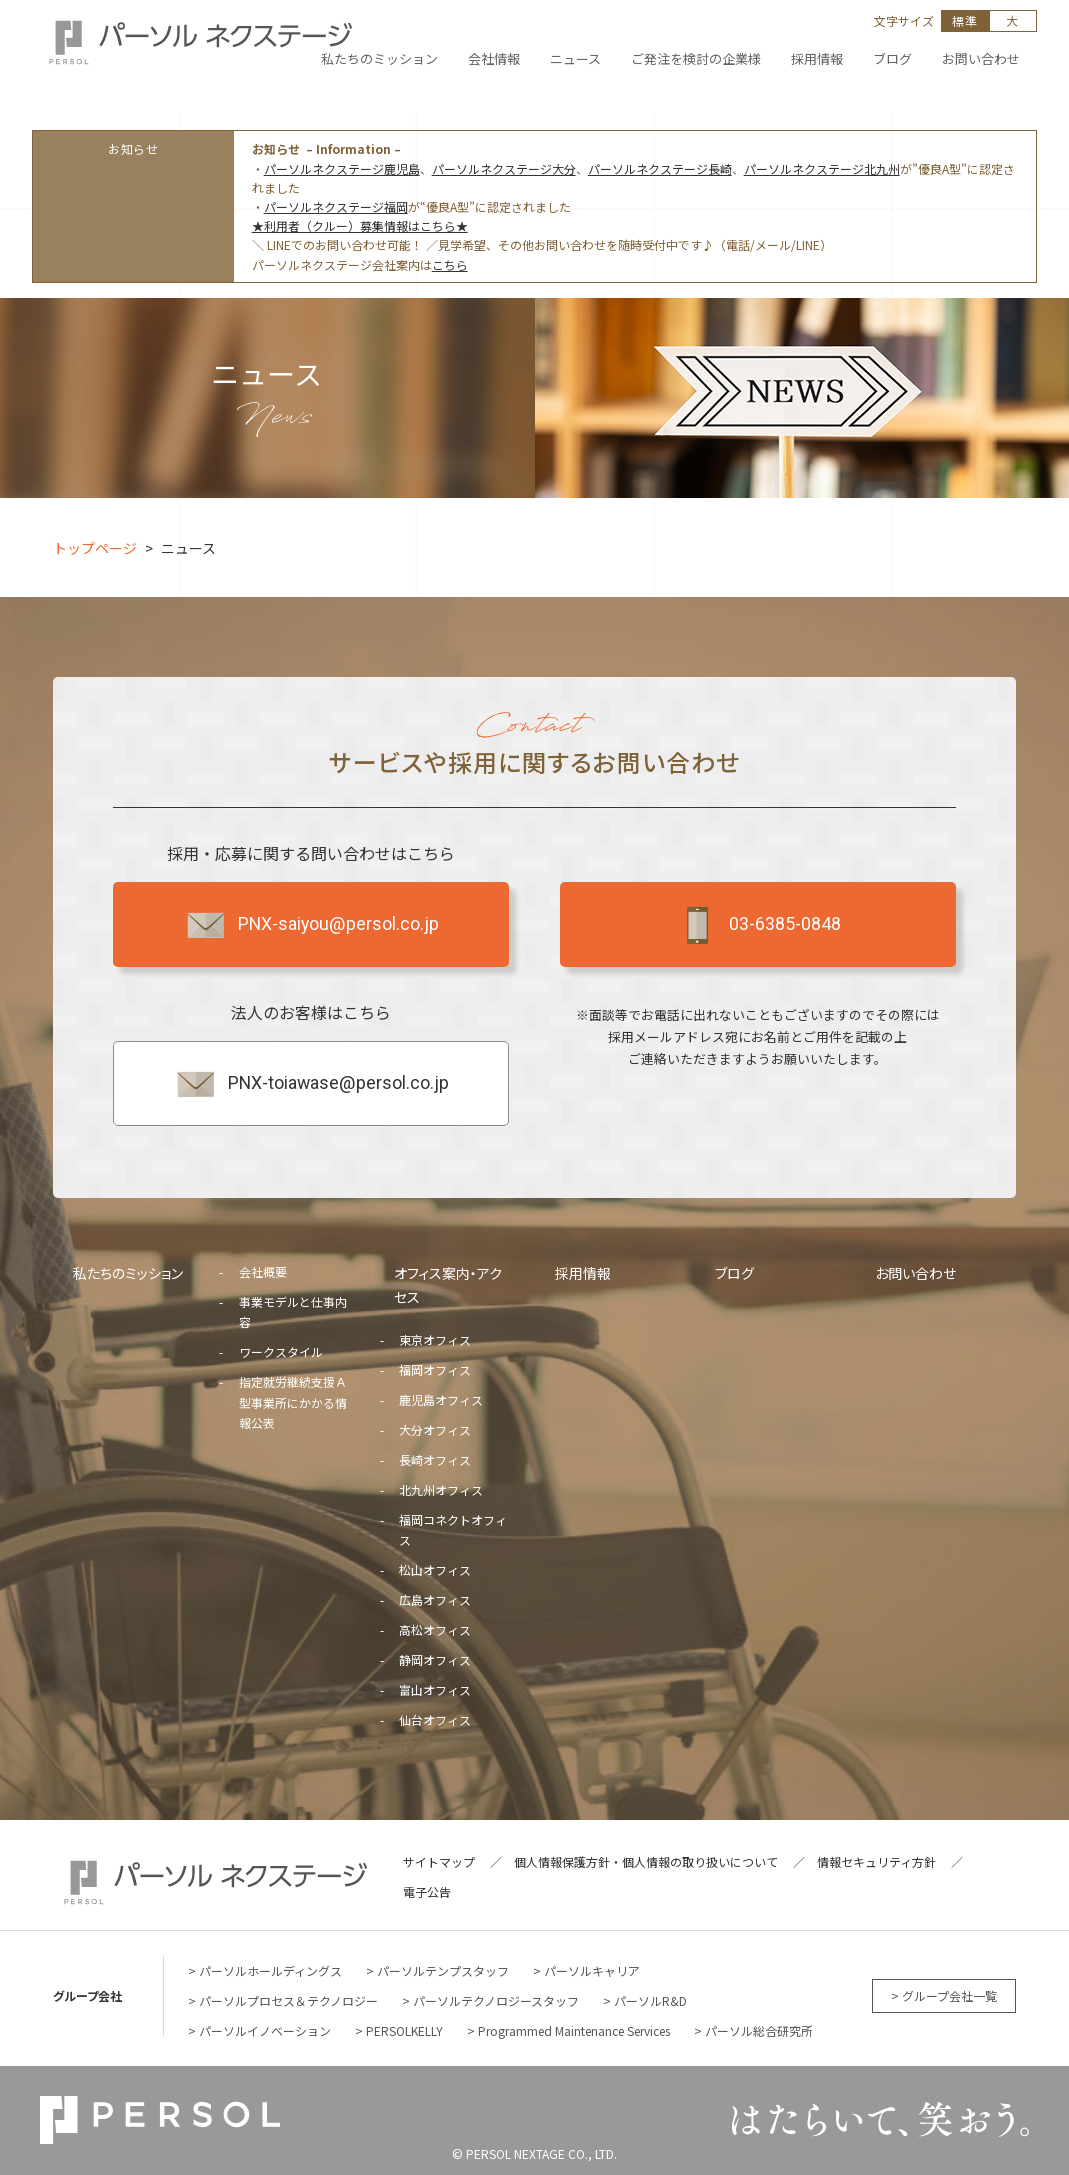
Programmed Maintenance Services (574, 2030)
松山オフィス (435, 1569)
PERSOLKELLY (404, 2030)
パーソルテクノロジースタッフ (496, 2000)
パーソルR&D (650, 2000)
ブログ (734, 1273)
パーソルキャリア (592, 1970)
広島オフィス (435, 1599)
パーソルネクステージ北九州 (822, 168)
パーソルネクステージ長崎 (660, 168)
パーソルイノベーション (265, 2030)
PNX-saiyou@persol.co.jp (311, 925)
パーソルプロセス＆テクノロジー (288, 2000)
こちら (450, 264)
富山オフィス (435, 1689)
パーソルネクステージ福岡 (336, 206)
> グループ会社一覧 (944, 1995)
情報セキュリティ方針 (876, 1861)
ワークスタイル (281, 1351)
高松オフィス (435, 1629)
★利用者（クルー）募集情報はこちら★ (360, 225)
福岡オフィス (435, 1369)
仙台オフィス (435, 1719)
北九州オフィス (441, 1489)
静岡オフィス (435, 1659)
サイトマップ (439, 1861)
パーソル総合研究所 (759, 2030)
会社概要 (263, 1271)
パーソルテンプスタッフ (443, 1970)
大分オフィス (435, 1429)
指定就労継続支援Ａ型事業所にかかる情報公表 (293, 1402)
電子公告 (427, 1891)
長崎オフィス (435, 1459)
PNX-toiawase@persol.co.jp (311, 1084)
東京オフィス (435, 1339)
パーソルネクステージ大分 (504, 168)
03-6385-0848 (758, 925)
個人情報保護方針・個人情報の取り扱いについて (646, 1861)
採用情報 (583, 1273)
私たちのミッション (128, 1273)
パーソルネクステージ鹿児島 (342, 168)
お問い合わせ (915, 1273)
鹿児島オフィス (441, 1399)
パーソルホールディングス (270, 1970)
